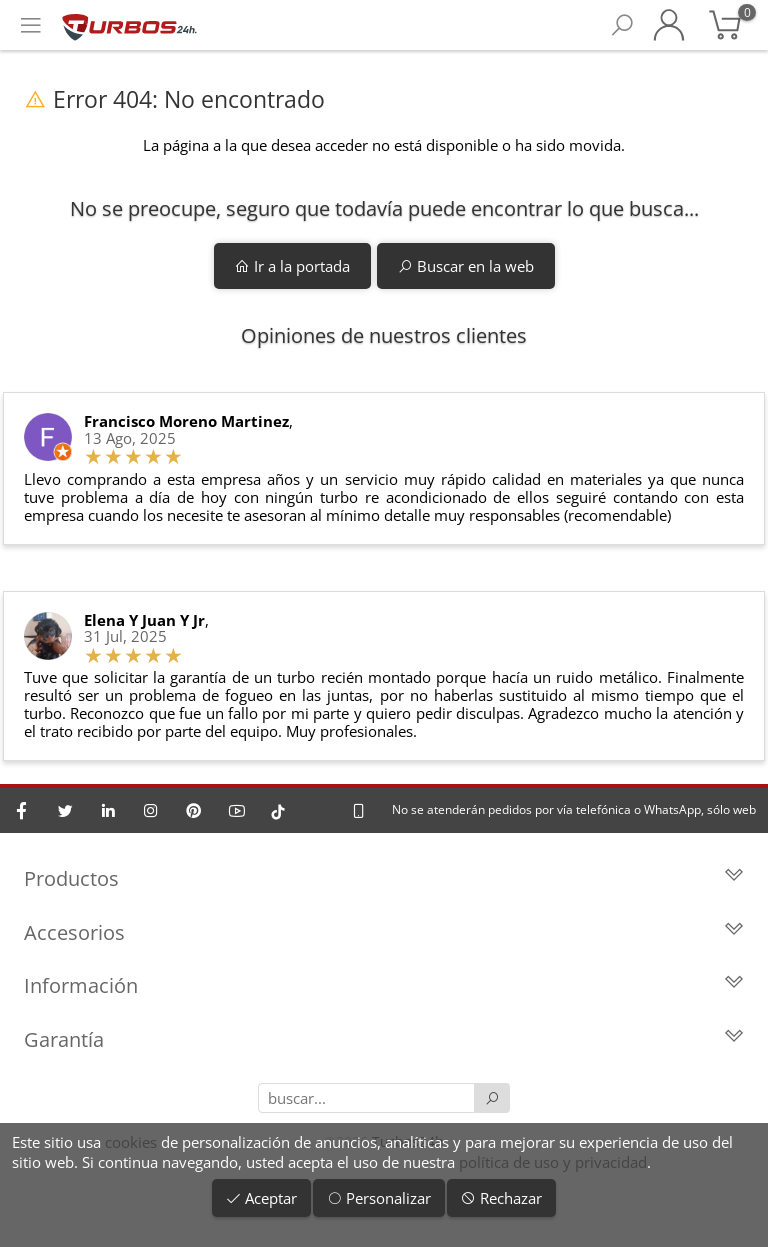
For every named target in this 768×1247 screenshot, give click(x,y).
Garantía (384, 1039)
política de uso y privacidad (553, 1162)
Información (384, 985)
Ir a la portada (292, 266)
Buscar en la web (466, 266)
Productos (384, 878)
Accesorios (384, 932)
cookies (131, 1142)
